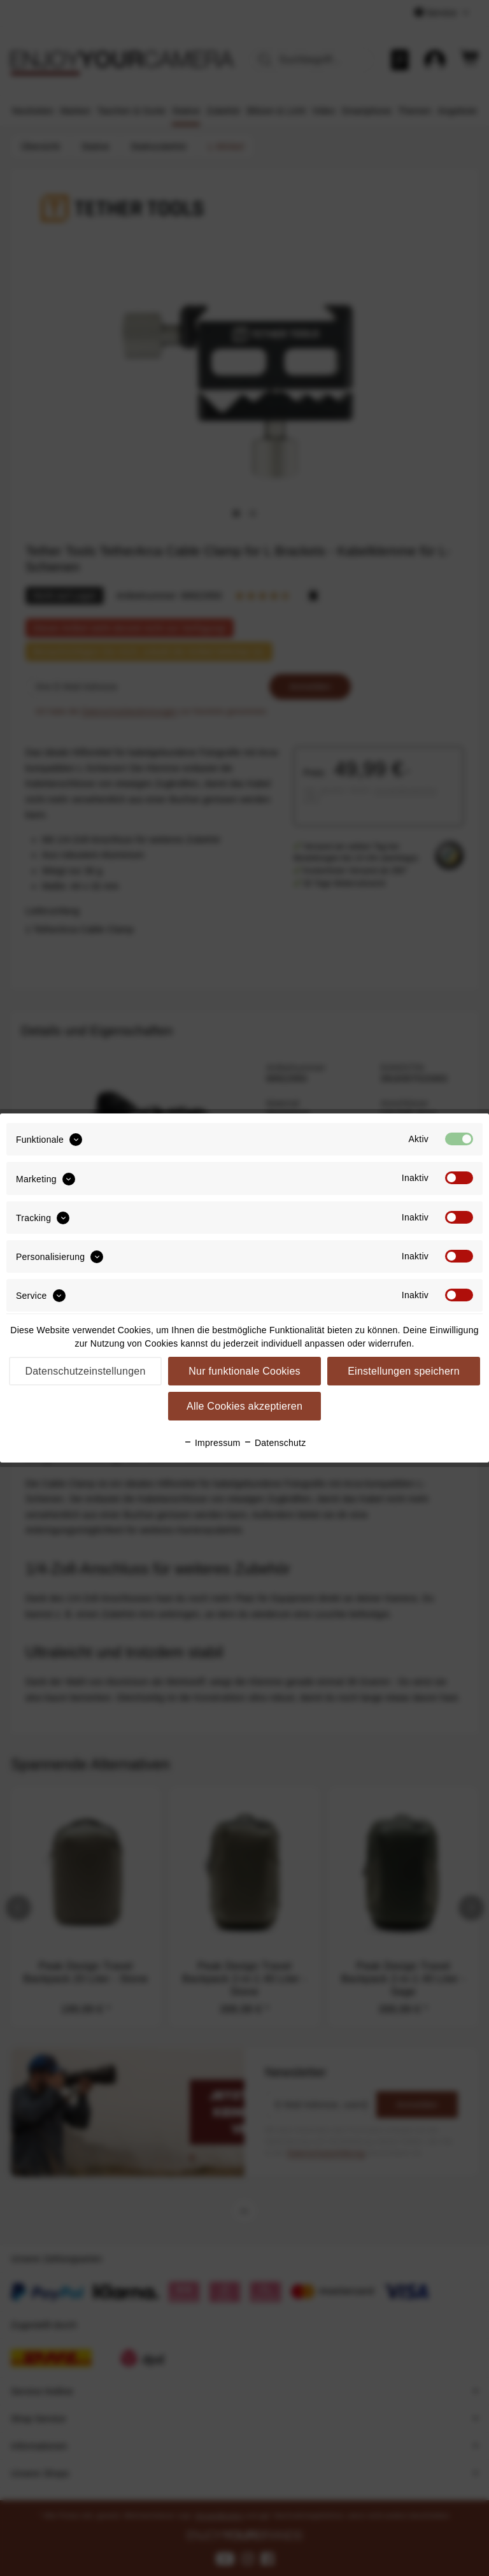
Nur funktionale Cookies (244, 1371)
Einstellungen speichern (404, 1371)
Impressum (212, 1443)
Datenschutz (274, 1443)
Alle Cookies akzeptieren (244, 1406)
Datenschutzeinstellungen (85, 1371)
